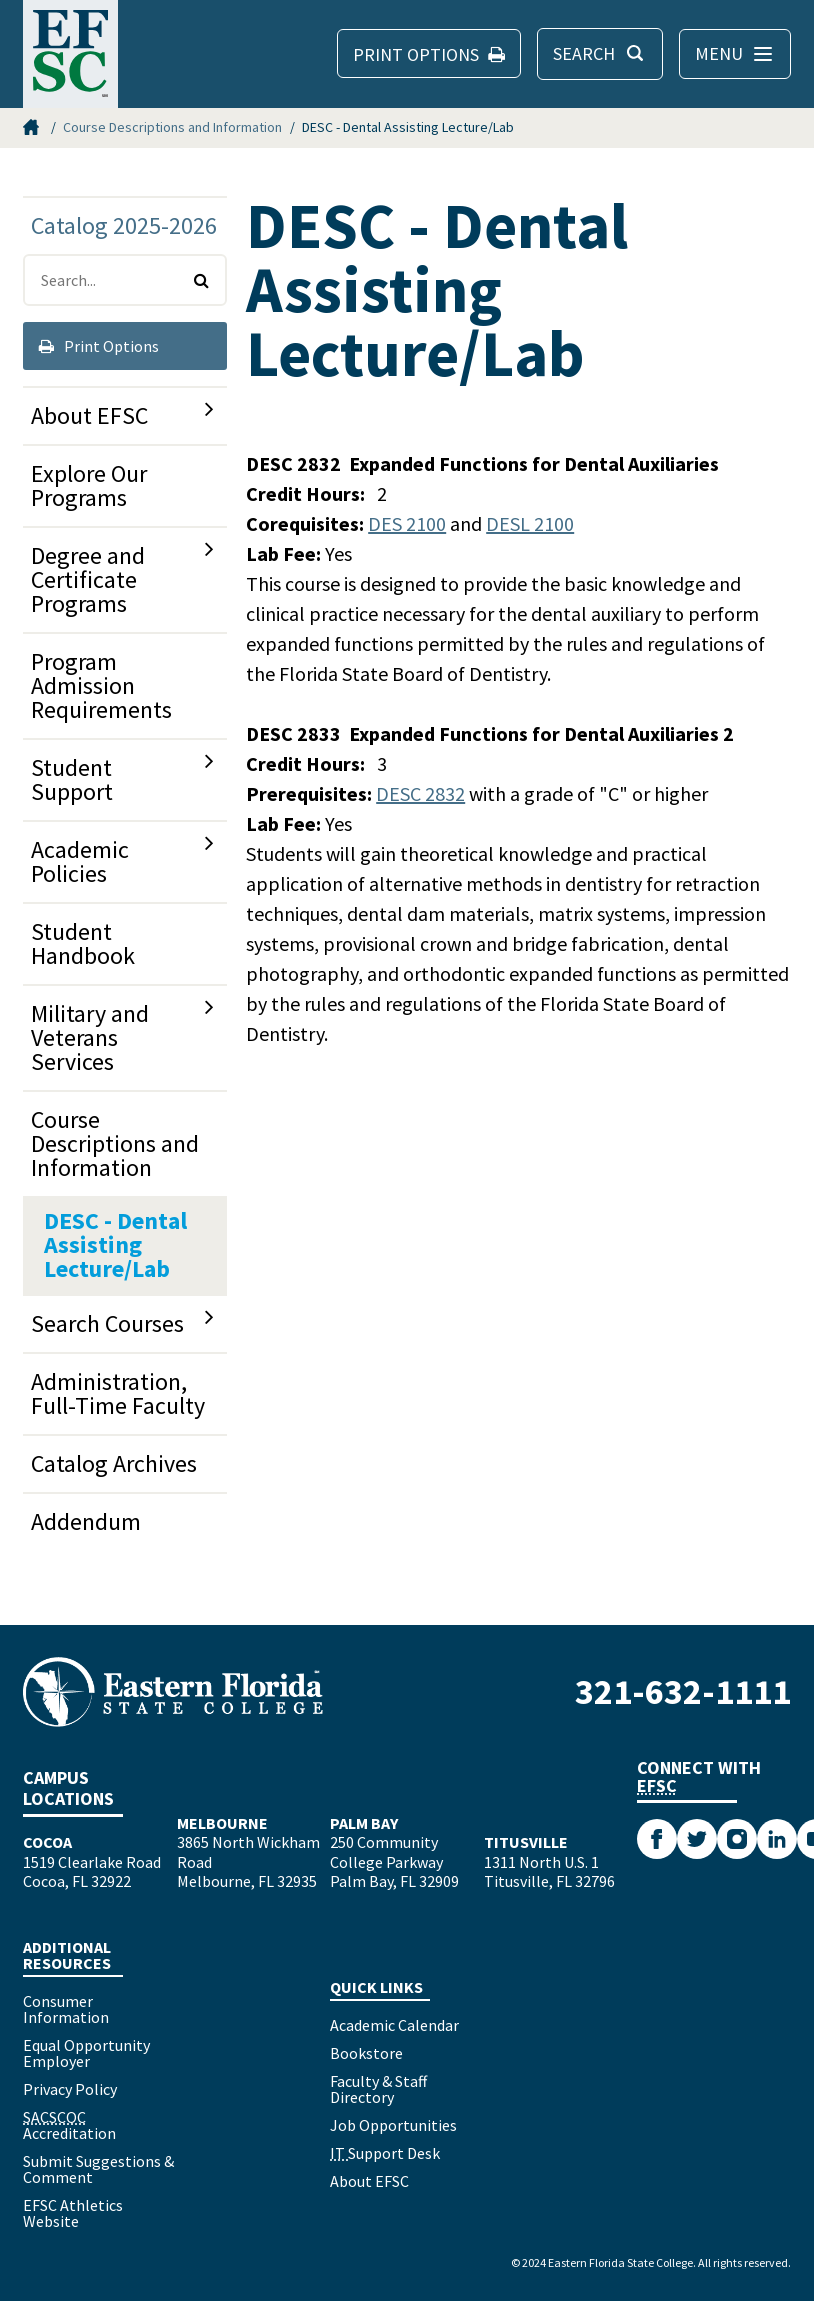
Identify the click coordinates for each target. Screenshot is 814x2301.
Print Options (99, 346)
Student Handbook (83, 943)
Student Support (72, 779)
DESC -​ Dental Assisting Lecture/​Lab (115, 1244)
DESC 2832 (420, 793)
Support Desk (385, 2153)
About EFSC (89, 415)
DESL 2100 (530, 523)
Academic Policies (80, 861)
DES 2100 (407, 523)
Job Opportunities (393, 2125)
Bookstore (366, 2053)
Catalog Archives (114, 1463)
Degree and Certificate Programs (88, 579)
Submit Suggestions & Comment (98, 2169)
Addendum (86, 1521)
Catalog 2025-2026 (124, 225)
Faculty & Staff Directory (378, 2089)
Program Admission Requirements (101, 685)
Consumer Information (66, 2009)
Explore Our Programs (89, 485)
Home (33, 127)
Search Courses (107, 1323)
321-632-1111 (683, 1691)
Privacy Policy (70, 2089)
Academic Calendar (394, 2025)
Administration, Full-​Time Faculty (118, 1393)
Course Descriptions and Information (172, 127)
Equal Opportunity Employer (86, 2053)
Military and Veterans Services (90, 1037)
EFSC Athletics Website (73, 2213)
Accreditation (69, 2125)
